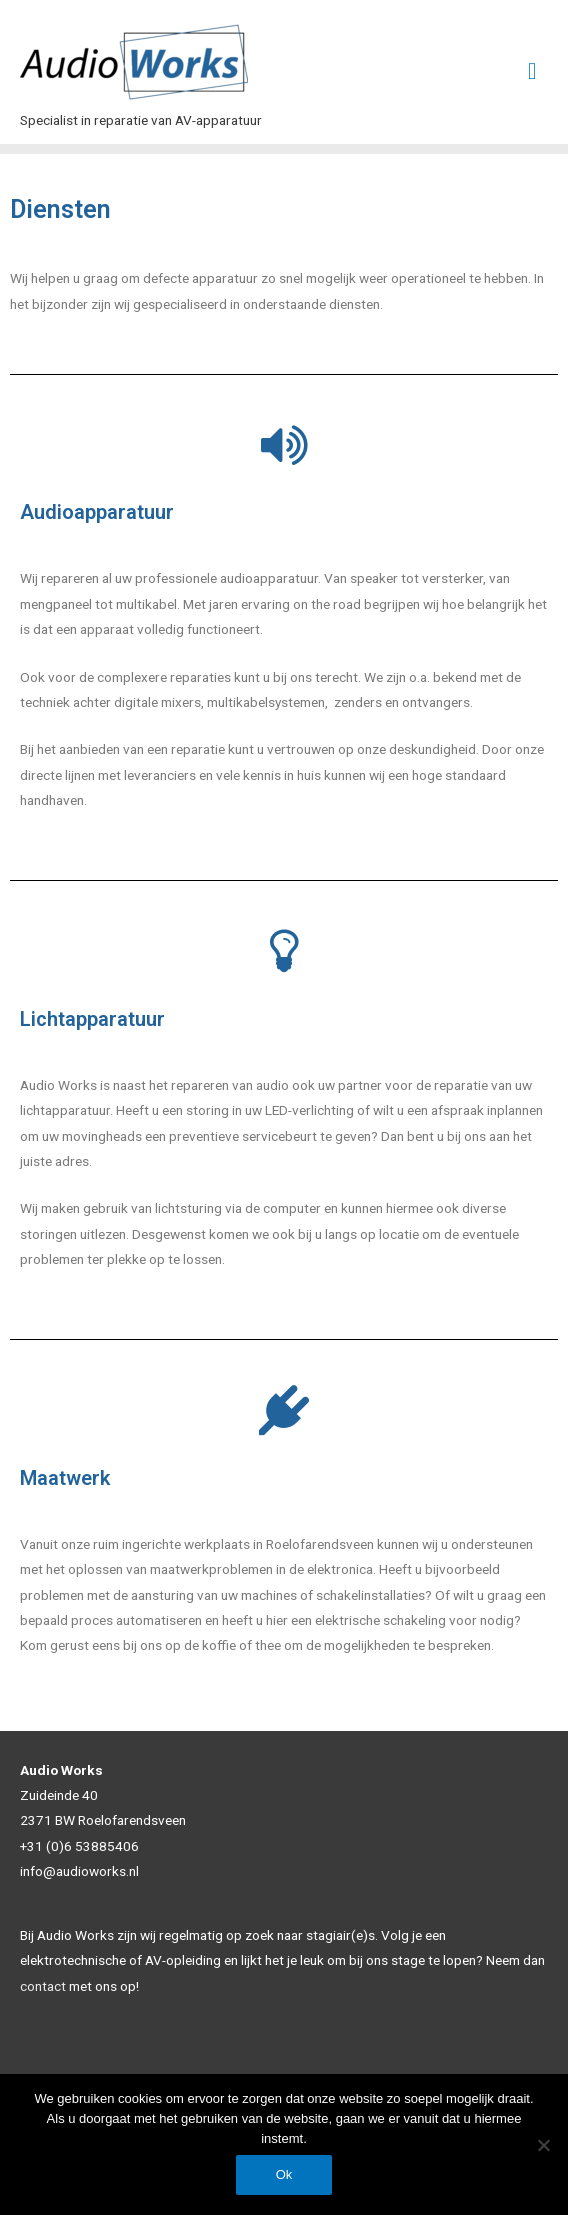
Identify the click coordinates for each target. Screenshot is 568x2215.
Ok (284, 2174)
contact (43, 1986)
